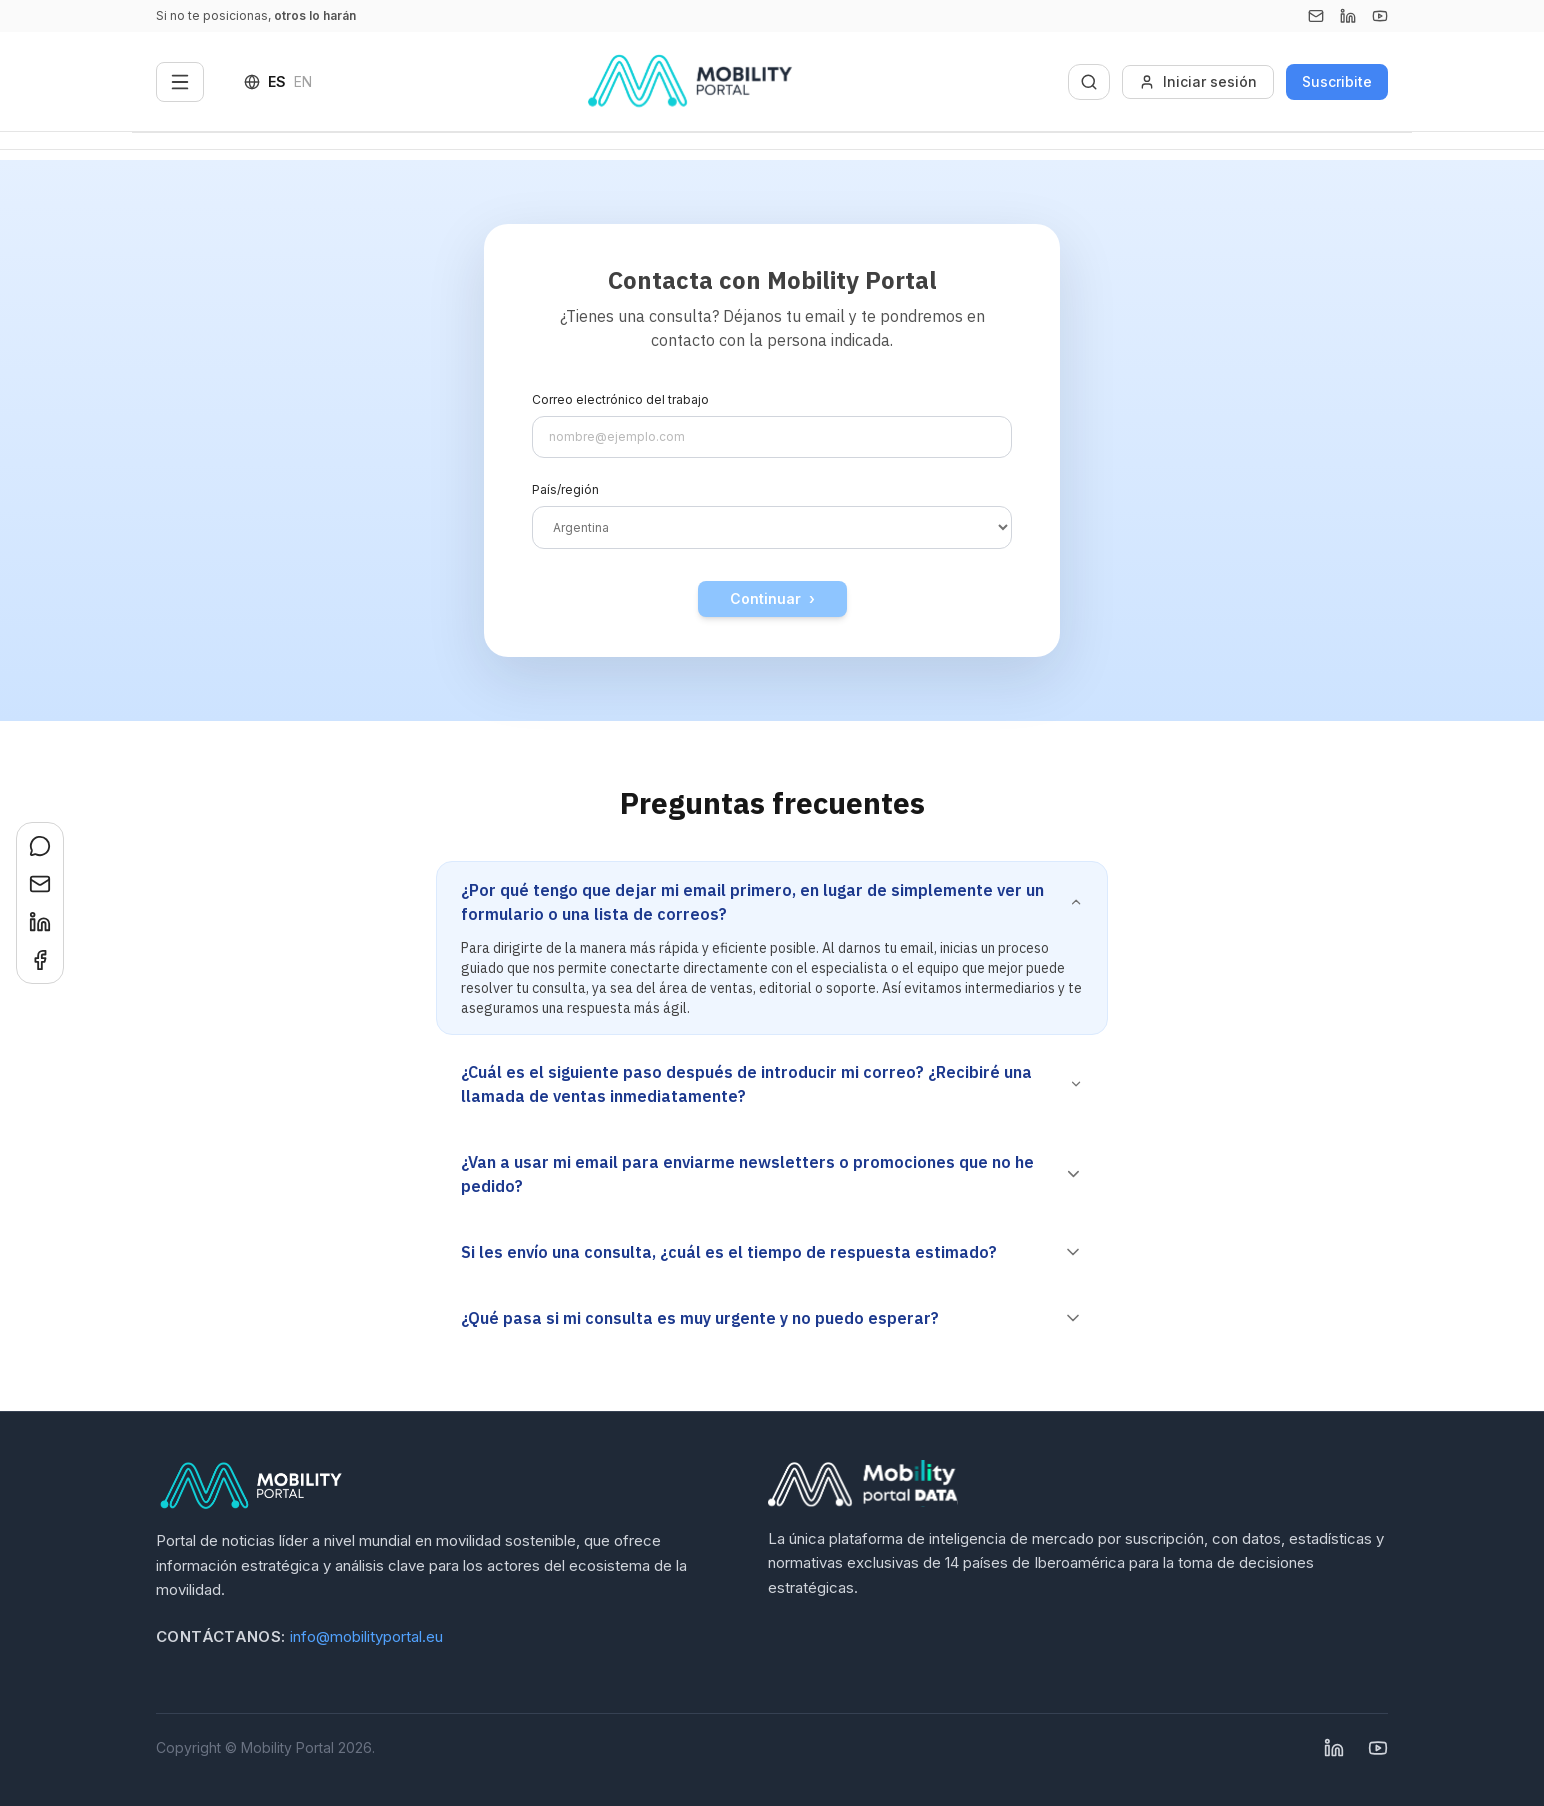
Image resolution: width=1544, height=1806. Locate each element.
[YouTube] (1380, 16)
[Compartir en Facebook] (40, 960)
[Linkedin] (1348, 16)
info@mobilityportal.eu (366, 1636)
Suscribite (1337, 81)
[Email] (1316, 16)
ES (277, 81)
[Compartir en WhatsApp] (40, 846)
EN (303, 81)
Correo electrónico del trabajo (620, 399)
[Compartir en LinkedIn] (40, 922)
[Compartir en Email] (40, 884)
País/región (565, 489)
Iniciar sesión (1198, 81)
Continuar (772, 599)
